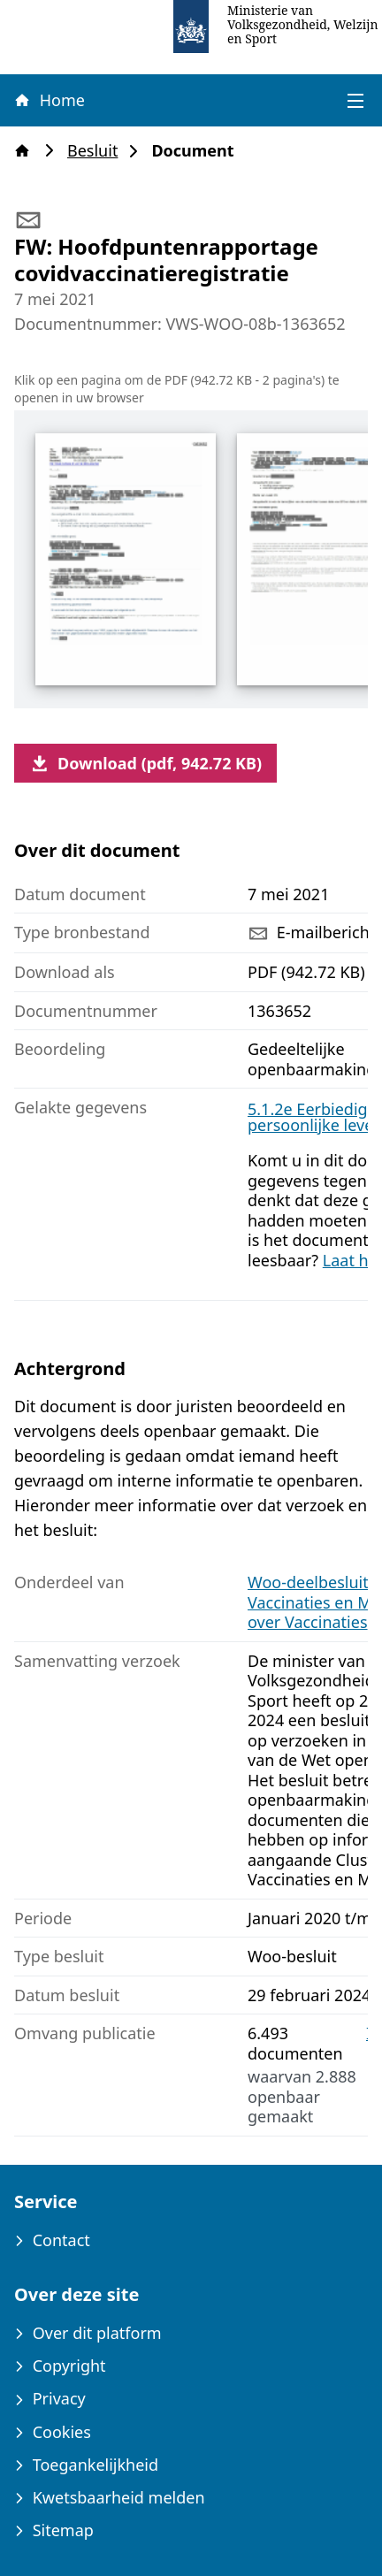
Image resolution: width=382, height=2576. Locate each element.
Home (48, 100)
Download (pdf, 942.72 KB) (145, 763)
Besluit (97, 151)
